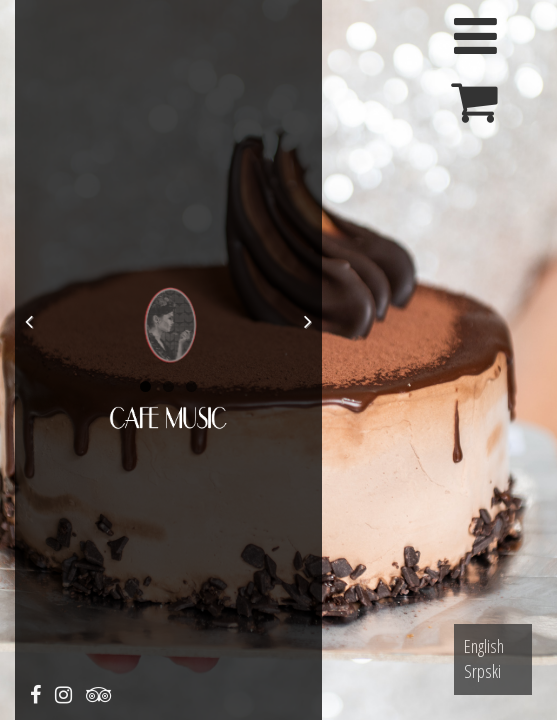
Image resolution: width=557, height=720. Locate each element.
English (484, 646)
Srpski (482, 671)
